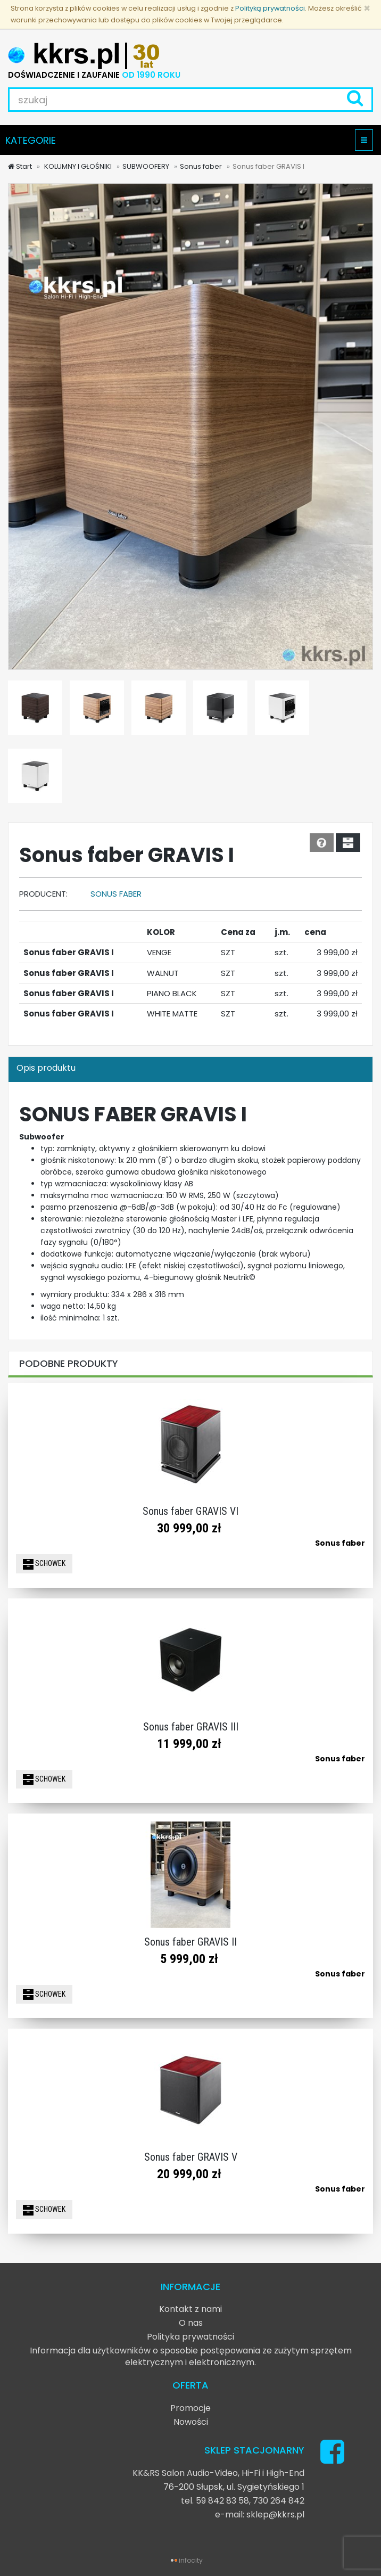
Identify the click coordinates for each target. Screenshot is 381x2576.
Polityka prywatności (190, 2337)
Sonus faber (201, 166)
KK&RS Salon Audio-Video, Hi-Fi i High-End (218, 2473)
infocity (191, 2560)
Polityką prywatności (270, 8)
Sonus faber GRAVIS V (190, 2157)
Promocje (190, 2408)
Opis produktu (46, 1068)
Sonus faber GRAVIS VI (190, 1511)
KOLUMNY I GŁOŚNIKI (77, 166)
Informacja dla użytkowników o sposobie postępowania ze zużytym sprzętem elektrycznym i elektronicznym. (191, 2356)
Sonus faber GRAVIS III (190, 1726)
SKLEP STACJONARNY (254, 2450)
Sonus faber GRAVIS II (190, 1941)
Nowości (190, 2422)
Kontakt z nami (190, 2309)
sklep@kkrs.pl (275, 2514)
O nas (191, 2323)
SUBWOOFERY (145, 166)
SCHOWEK (44, 1564)
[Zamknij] (366, 8)
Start (20, 166)
